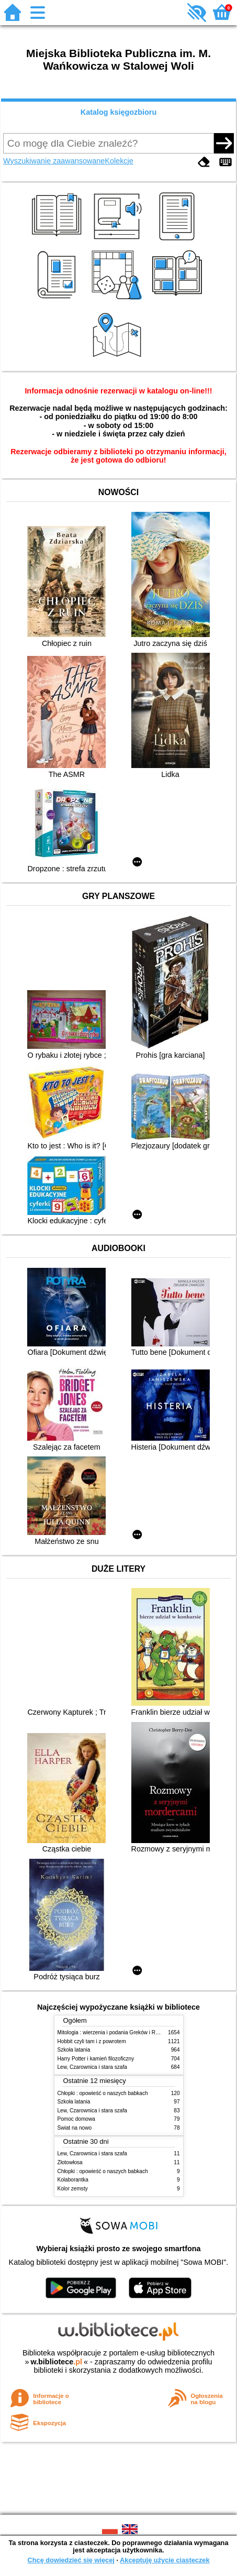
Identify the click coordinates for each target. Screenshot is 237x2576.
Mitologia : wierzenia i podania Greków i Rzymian (115, 2032)
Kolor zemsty (73, 2188)
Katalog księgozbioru (119, 112)
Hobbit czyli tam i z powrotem (92, 2041)
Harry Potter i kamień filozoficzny (96, 2059)
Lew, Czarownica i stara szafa (92, 2067)
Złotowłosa (70, 2162)
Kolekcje (119, 161)
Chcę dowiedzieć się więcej (70, 2560)
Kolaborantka (73, 2180)
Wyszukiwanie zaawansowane (54, 161)
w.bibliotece (56, 2362)
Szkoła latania (74, 2050)
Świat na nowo (75, 2128)
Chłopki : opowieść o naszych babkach (103, 2093)
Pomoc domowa (76, 2119)
